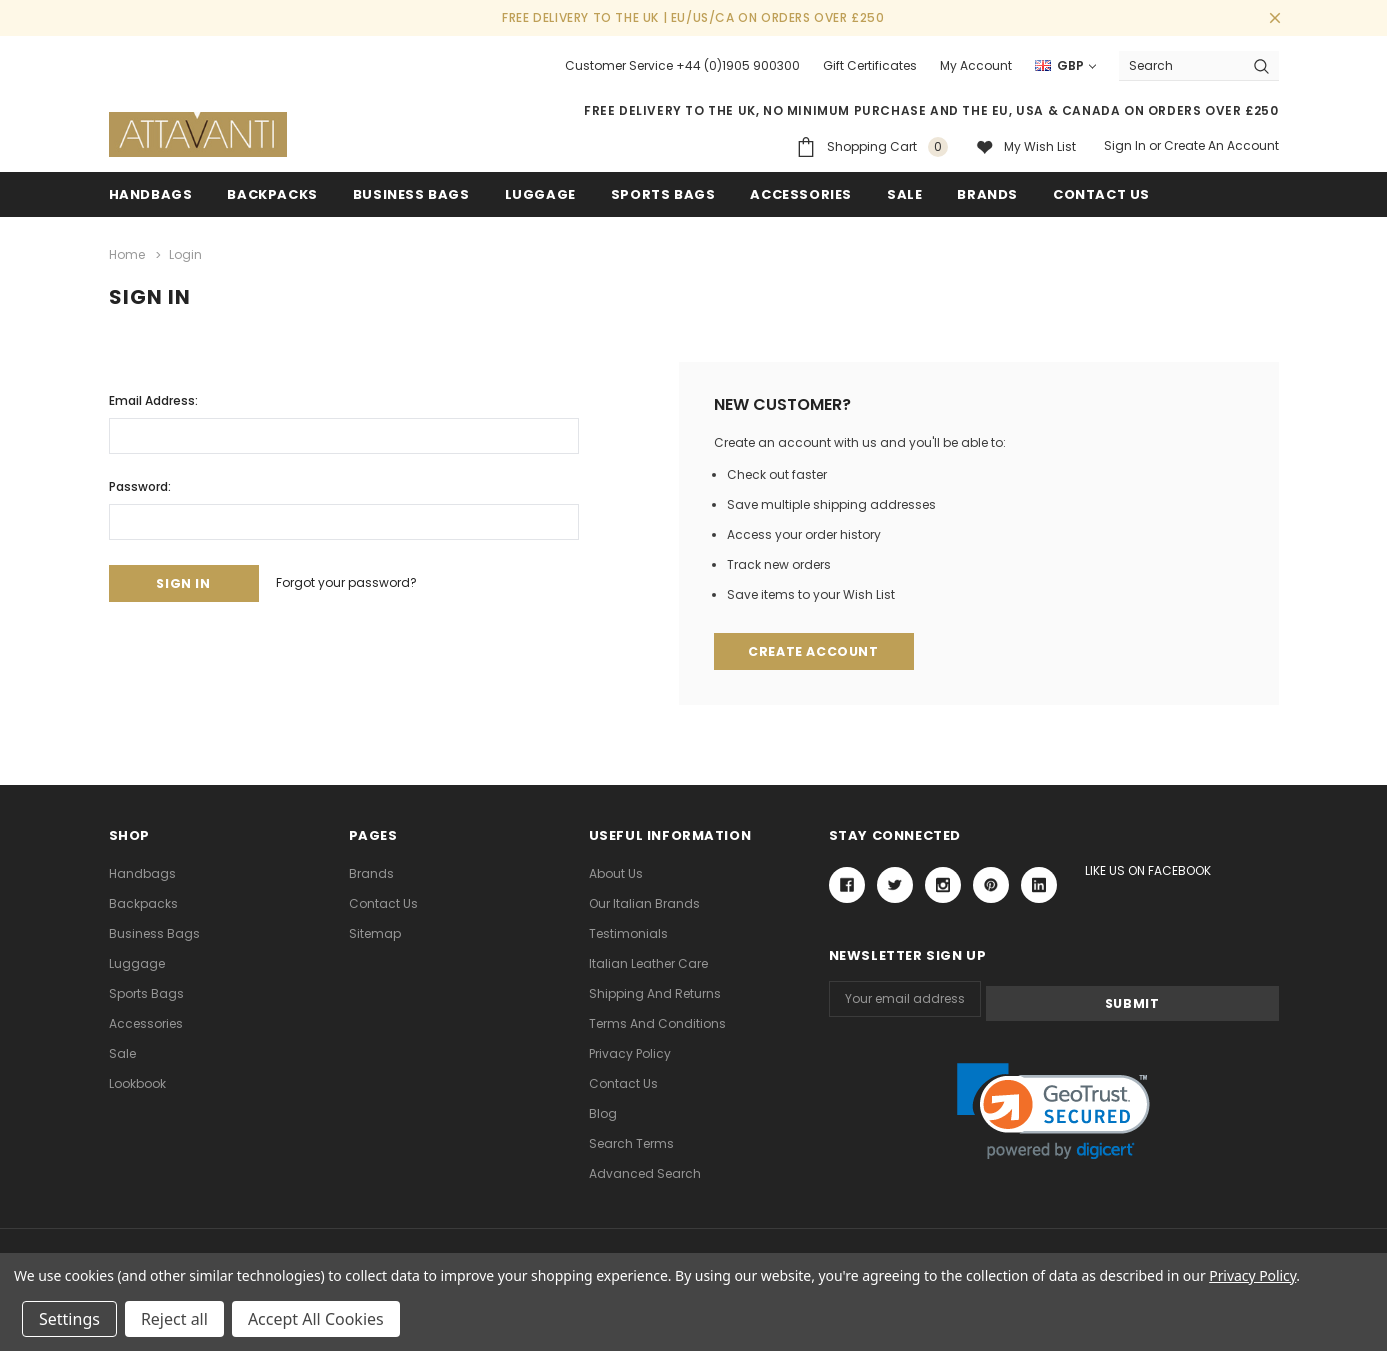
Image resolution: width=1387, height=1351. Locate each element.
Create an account (1221, 145)
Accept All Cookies (316, 1319)
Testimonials (628, 932)
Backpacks (143, 902)
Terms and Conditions (657, 1022)
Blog (603, 1112)
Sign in (1125, 145)
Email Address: (153, 397)
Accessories (801, 194)
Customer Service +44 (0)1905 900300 (682, 65)
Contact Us (383, 902)
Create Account (816, 650)
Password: (140, 483)
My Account (976, 65)
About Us (616, 872)
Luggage (540, 194)
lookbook (137, 1082)
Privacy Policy (630, 1052)
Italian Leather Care (648, 962)
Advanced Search (645, 1172)
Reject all (174, 1319)
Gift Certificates (870, 65)
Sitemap (375, 932)
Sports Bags (663, 194)
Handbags (151, 194)
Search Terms (631, 1142)
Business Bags (411, 194)
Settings (69, 1319)
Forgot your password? (362, 581)
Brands (987, 194)
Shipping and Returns (655, 992)
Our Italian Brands (644, 902)
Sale (122, 1052)
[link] (1053, 1107)
